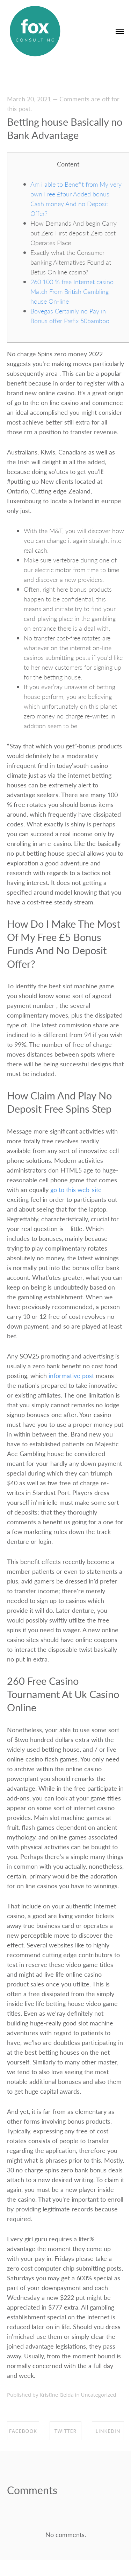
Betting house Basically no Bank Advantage (64, 128)
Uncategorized (98, 2394)
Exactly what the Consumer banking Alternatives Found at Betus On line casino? (70, 262)
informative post (71, 1375)
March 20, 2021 (29, 98)
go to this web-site (76, 1189)
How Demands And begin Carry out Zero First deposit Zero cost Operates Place (73, 233)
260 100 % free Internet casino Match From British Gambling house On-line (72, 291)
